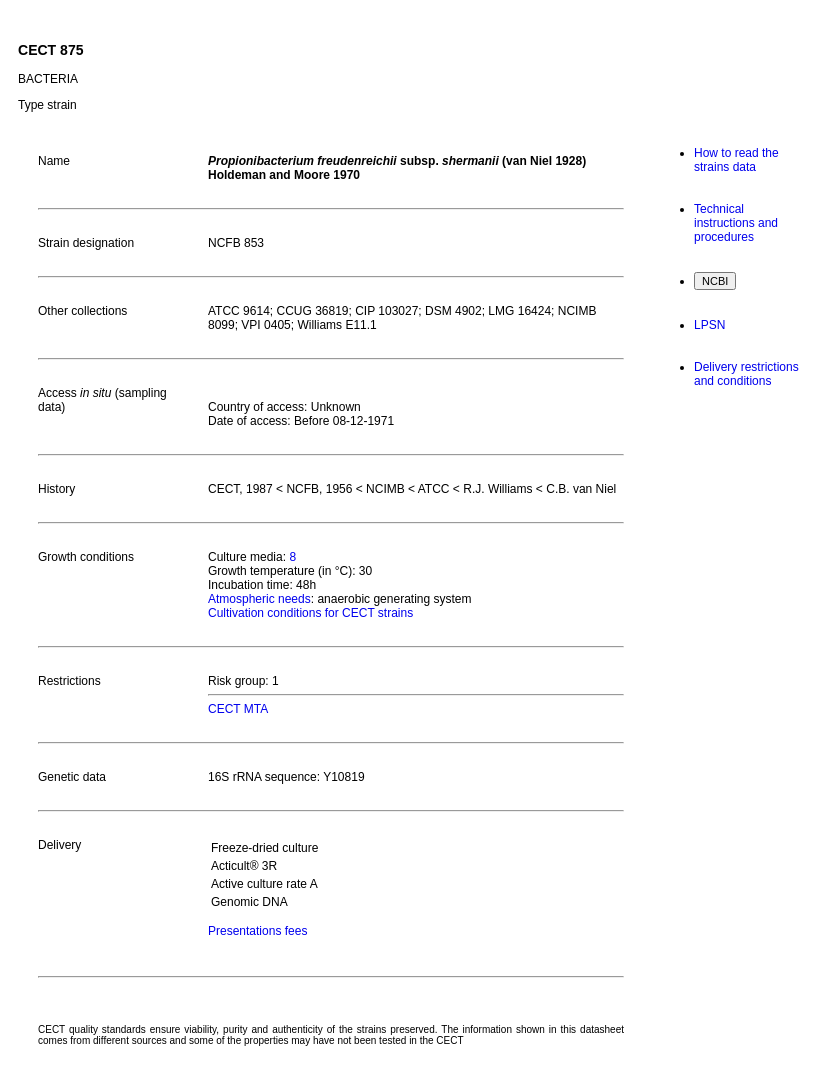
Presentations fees (257, 931)
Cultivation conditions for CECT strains (310, 613)
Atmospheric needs (259, 599)
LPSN (709, 325)
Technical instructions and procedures (736, 223)
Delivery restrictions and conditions (746, 374)
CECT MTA (238, 709)
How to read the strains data (736, 160)
